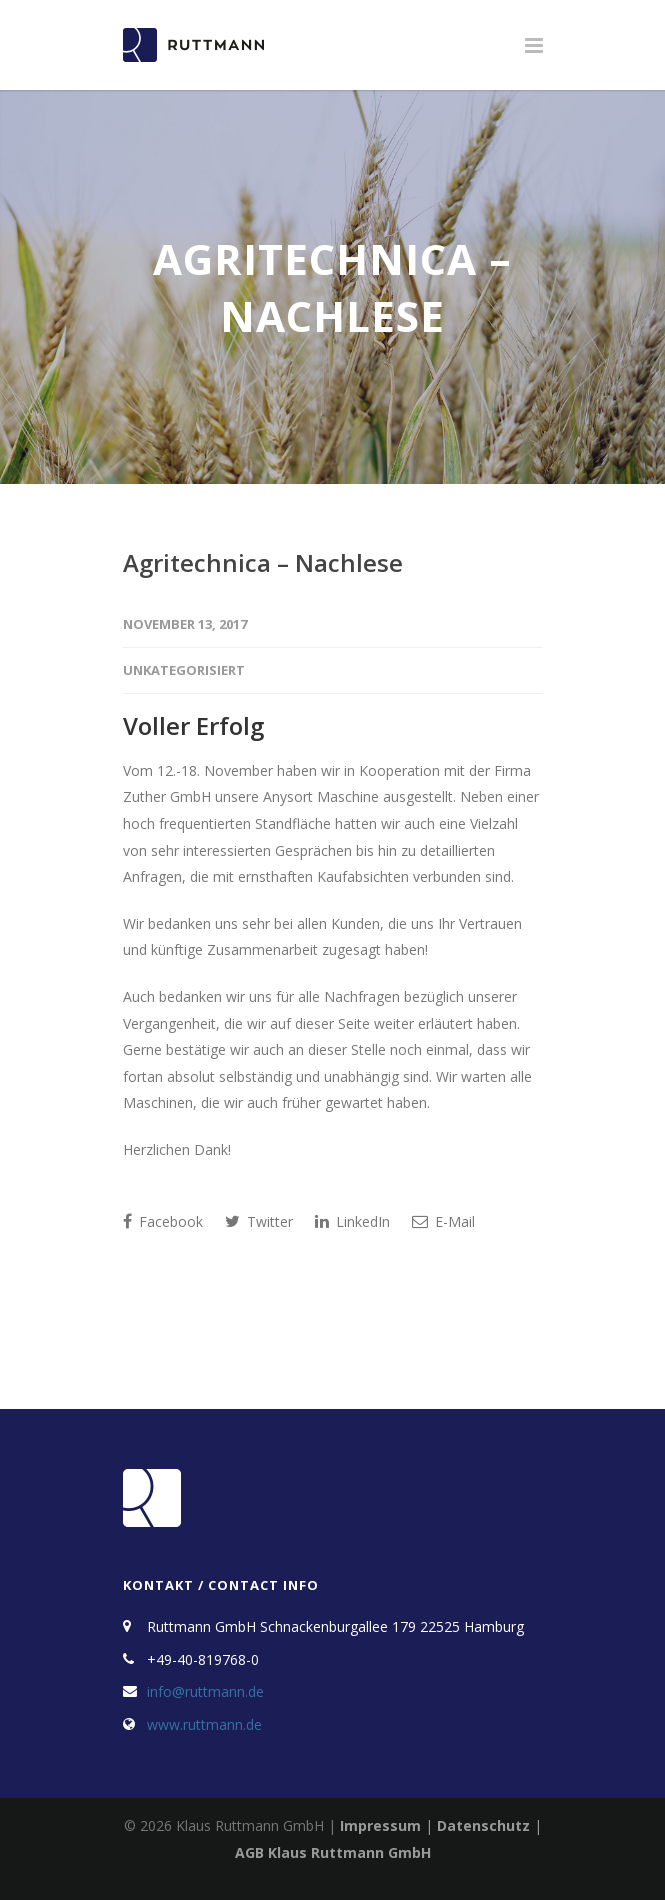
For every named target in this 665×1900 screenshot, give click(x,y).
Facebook (163, 1221)
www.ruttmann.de (204, 1724)
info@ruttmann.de (205, 1691)
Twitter (259, 1221)
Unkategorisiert (184, 670)
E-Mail (443, 1221)
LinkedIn (352, 1221)
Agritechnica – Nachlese (263, 562)
